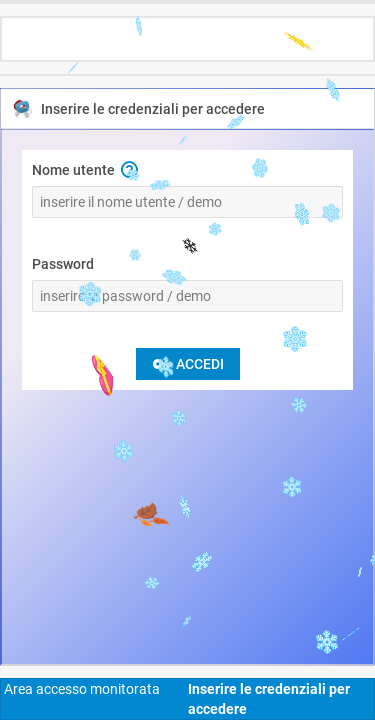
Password (63, 263)
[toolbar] (187, 30)
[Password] (187, 296)
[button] (129, 170)
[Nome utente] (187, 202)
